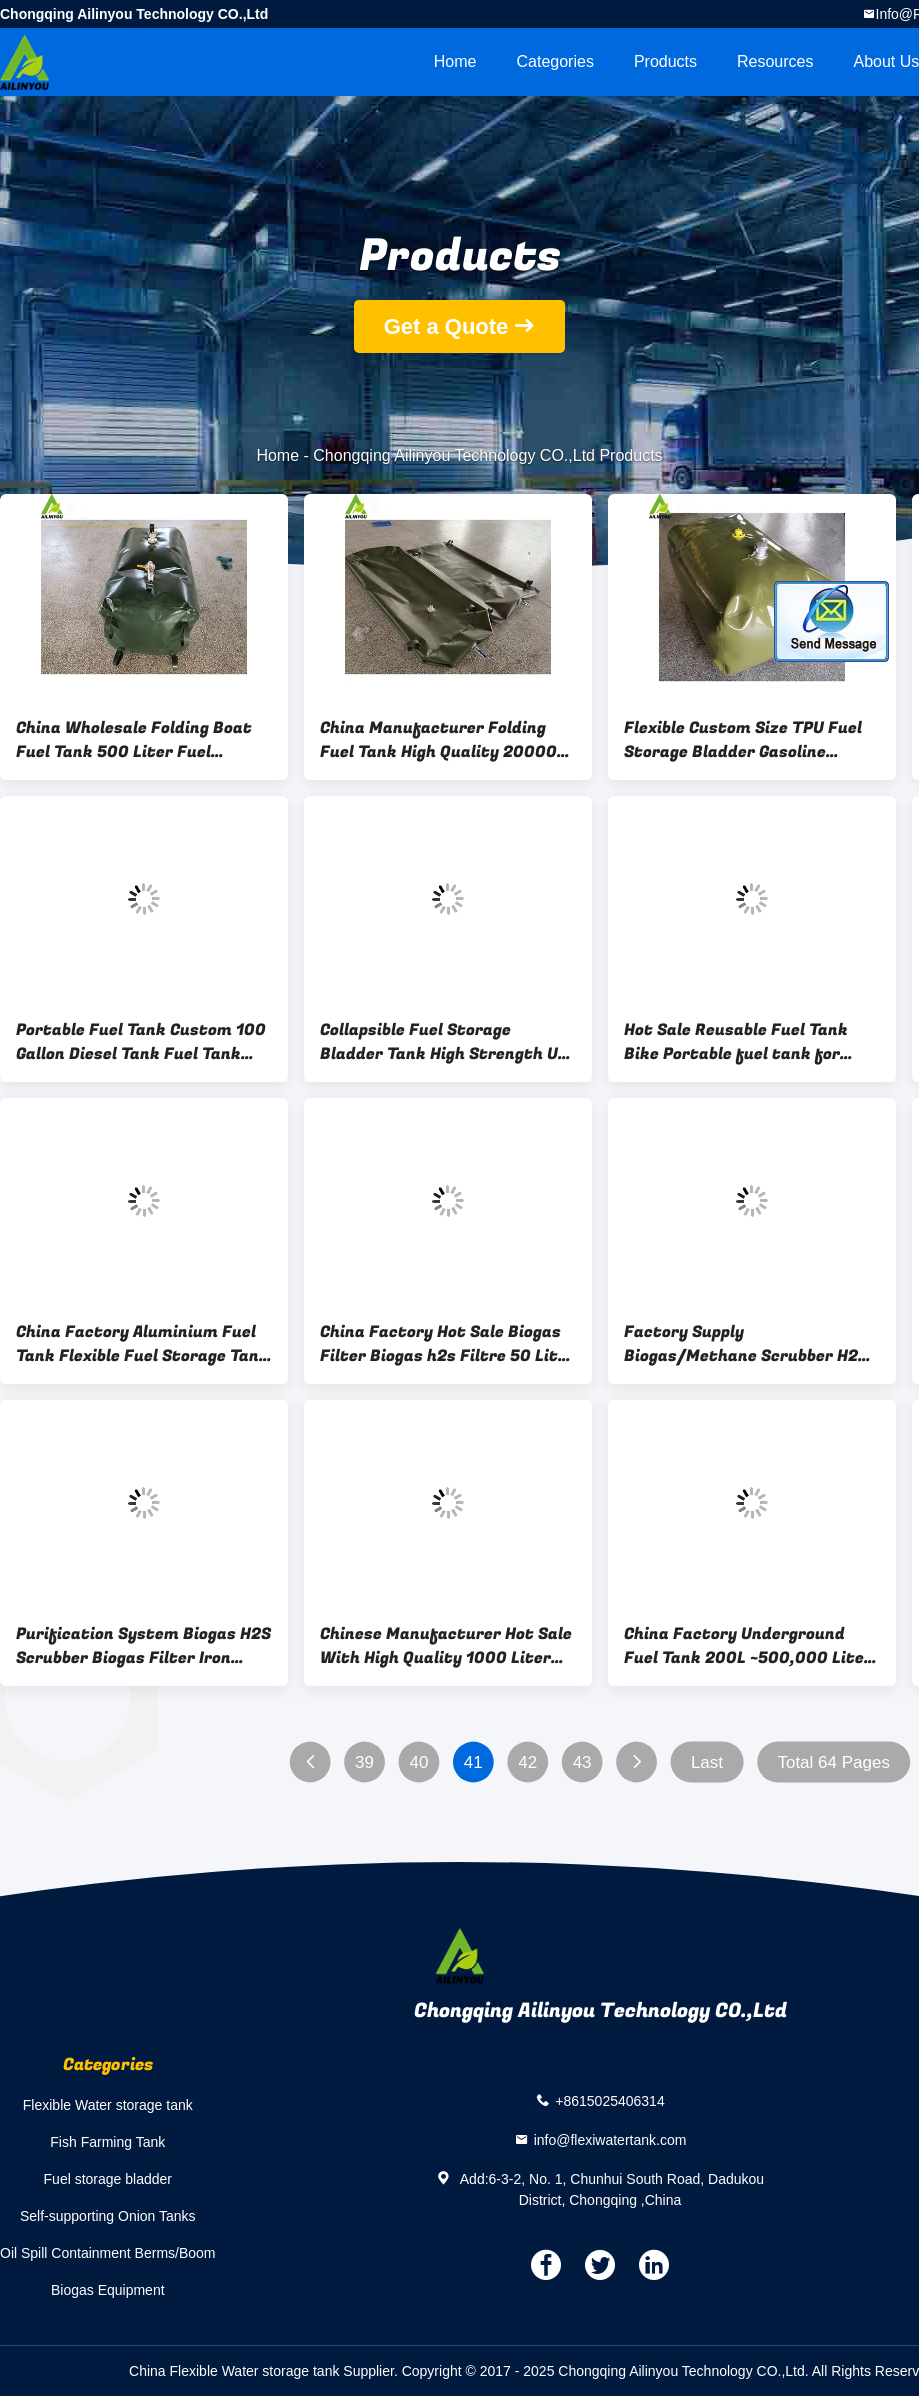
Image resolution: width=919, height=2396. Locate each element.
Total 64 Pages (833, 1762)
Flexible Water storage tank (108, 2105)
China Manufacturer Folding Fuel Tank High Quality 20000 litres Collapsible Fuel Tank (438, 740)
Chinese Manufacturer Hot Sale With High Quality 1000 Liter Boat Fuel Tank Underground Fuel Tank (446, 1646)
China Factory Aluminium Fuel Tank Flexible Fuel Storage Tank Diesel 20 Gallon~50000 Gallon (142, 1344)
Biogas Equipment (108, 2290)
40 (418, 1762)
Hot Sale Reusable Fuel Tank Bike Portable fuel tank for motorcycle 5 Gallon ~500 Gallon (751, 1042)
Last (707, 1762)
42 (527, 1762)
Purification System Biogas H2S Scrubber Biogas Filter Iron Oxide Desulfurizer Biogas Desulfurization (143, 1646)
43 (582, 1762)
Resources (775, 61)
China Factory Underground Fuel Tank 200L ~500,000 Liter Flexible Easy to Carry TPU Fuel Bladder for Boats (748, 1646)
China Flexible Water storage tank (234, 2371)
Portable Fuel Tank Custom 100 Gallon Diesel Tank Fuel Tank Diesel (141, 1042)
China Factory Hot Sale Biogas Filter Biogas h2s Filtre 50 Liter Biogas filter (447, 1344)
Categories (555, 61)
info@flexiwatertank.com (610, 2139)
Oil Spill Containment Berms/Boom (108, 2253)
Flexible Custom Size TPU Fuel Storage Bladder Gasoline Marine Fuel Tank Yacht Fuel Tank (743, 740)
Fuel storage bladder (108, 2179)
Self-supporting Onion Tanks (108, 2216)
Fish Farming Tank (107, 2142)
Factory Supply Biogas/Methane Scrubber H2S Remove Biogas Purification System (746, 1344)
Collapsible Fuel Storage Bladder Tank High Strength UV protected (444, 1042)
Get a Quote (446, 326)
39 (364, 1762)
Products (665, 61)
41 (473, 1762)
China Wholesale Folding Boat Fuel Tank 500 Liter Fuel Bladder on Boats (134, 740)
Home (455, 61)
